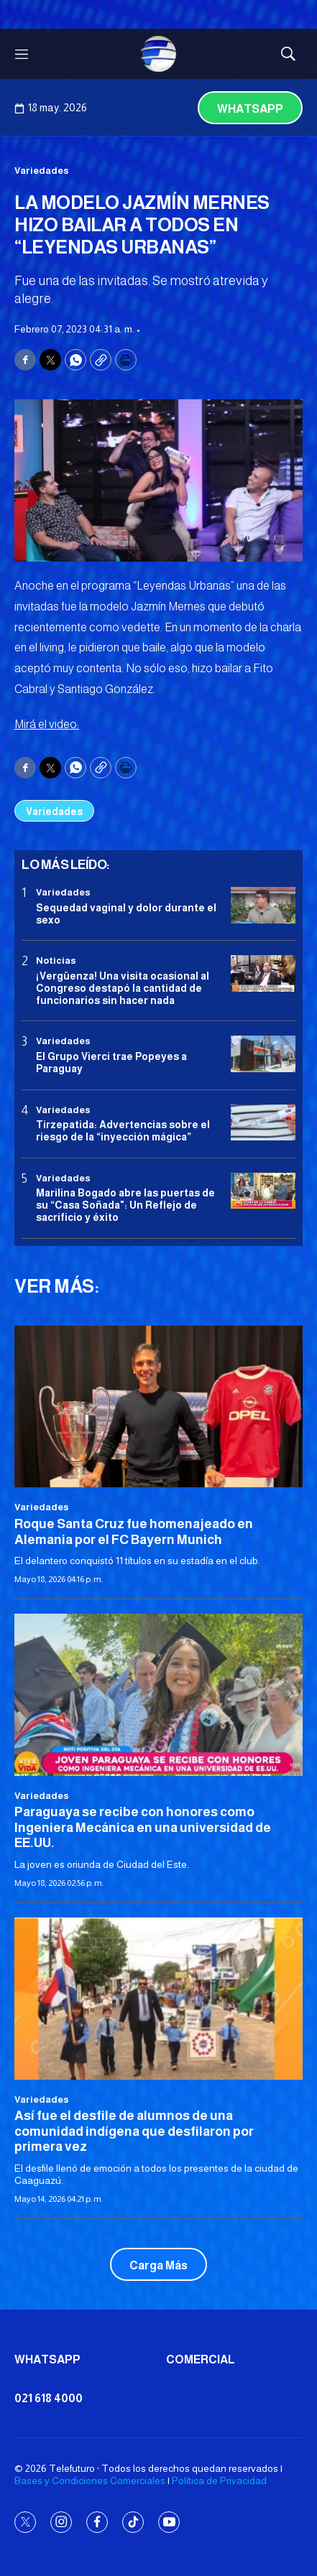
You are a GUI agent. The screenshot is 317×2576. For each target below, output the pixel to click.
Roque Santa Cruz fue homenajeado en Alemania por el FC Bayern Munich (133, 1532)
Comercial (200, 2359)
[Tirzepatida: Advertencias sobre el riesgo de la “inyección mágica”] (263, 1123)
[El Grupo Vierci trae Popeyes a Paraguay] (263, 1054)
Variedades (41, 170)
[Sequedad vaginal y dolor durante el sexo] (263, 905)
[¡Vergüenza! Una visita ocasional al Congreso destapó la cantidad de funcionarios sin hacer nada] (263, 973)
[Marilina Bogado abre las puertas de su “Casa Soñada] (263, 1191)
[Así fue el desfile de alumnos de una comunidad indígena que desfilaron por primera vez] (158, 1998)
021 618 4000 (48, 2398)
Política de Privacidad (219, 2480)
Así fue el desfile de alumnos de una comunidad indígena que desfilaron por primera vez (134, 2131)
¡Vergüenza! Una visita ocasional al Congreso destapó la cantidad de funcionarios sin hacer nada (122, 988)
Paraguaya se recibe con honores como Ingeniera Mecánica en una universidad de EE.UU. (142, 1827)
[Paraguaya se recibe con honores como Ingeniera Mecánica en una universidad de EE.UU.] (158, 1694)
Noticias (56, 960)
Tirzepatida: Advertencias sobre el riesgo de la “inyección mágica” (123, 1131)
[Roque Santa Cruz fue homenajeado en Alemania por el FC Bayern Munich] (158, 1406)
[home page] (159, 54)
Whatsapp (250, 109)
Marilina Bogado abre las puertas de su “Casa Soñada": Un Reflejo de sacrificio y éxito (125, 1205)
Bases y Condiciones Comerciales (89, 2480)
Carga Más (158, 2265)
